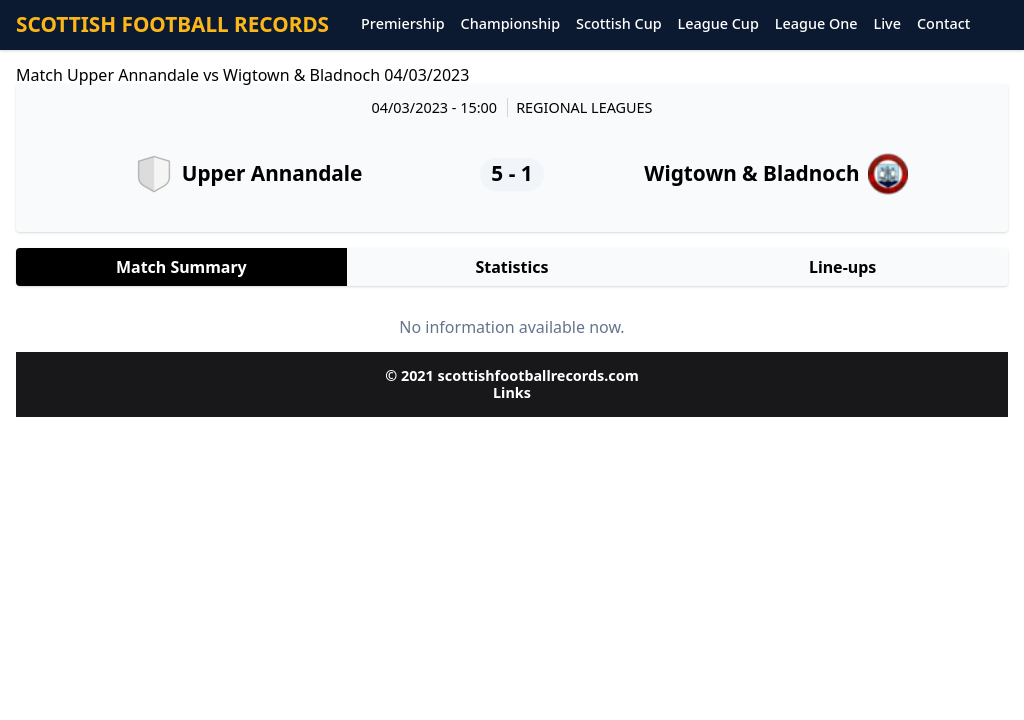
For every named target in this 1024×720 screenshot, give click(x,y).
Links (512, 392)
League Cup (718, 24)
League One (816, 24)
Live (887, 24)
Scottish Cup (619, 24)
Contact (943, 24)
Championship (510, 24)
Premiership (403, 24)
